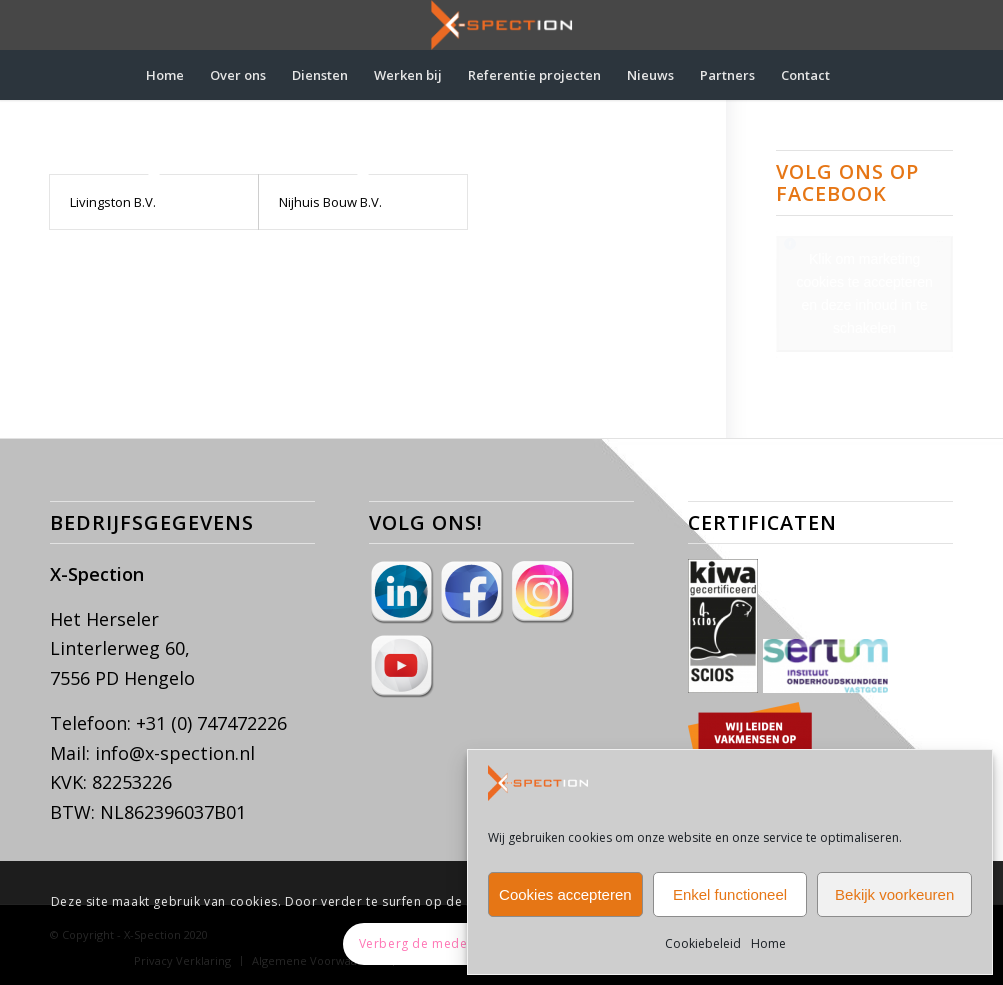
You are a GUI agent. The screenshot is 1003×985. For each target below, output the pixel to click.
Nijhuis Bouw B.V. (330, 202)
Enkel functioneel (730, 894)
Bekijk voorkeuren (894, 894)
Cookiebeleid (703, 943)
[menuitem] (165, 75)
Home (768, 943)
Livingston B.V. (113, 202)
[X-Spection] (502, 25)
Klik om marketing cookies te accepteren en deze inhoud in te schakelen (865, 293)
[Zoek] (856, 75)
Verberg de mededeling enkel (451, 943)
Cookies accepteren (565, 894)
